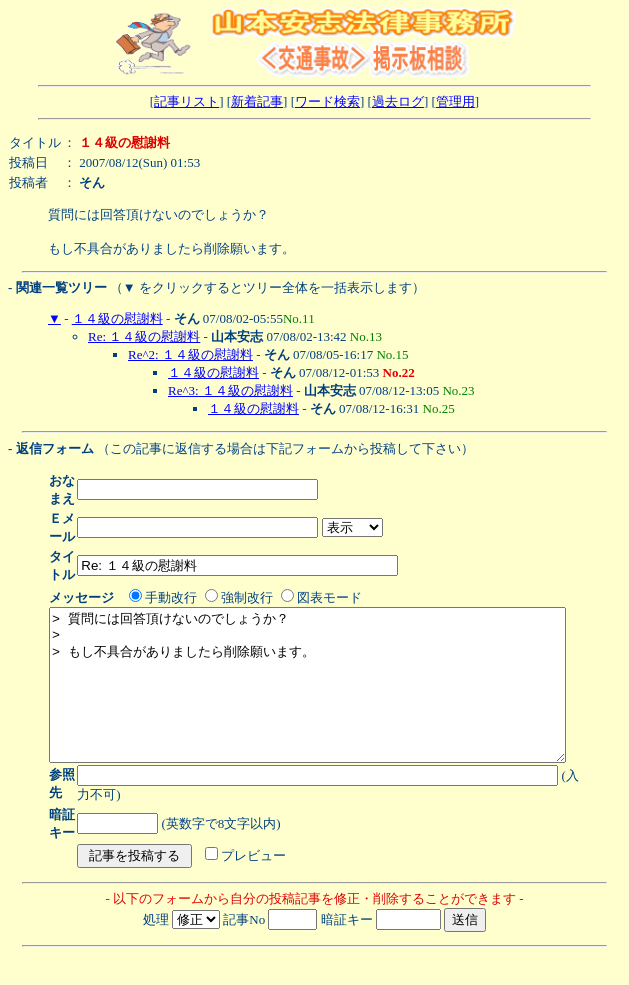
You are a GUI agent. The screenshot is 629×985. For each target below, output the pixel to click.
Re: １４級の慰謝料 (144, 336)
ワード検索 (327, 101)
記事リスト (186, 101)
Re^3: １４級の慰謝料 (230, 390)
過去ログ (398, 101)
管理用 (455, 101)
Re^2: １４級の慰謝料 (190, 354)
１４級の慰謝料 (117, 318)
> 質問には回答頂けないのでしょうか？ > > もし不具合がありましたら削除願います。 (338, 700)
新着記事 (257, 101)
